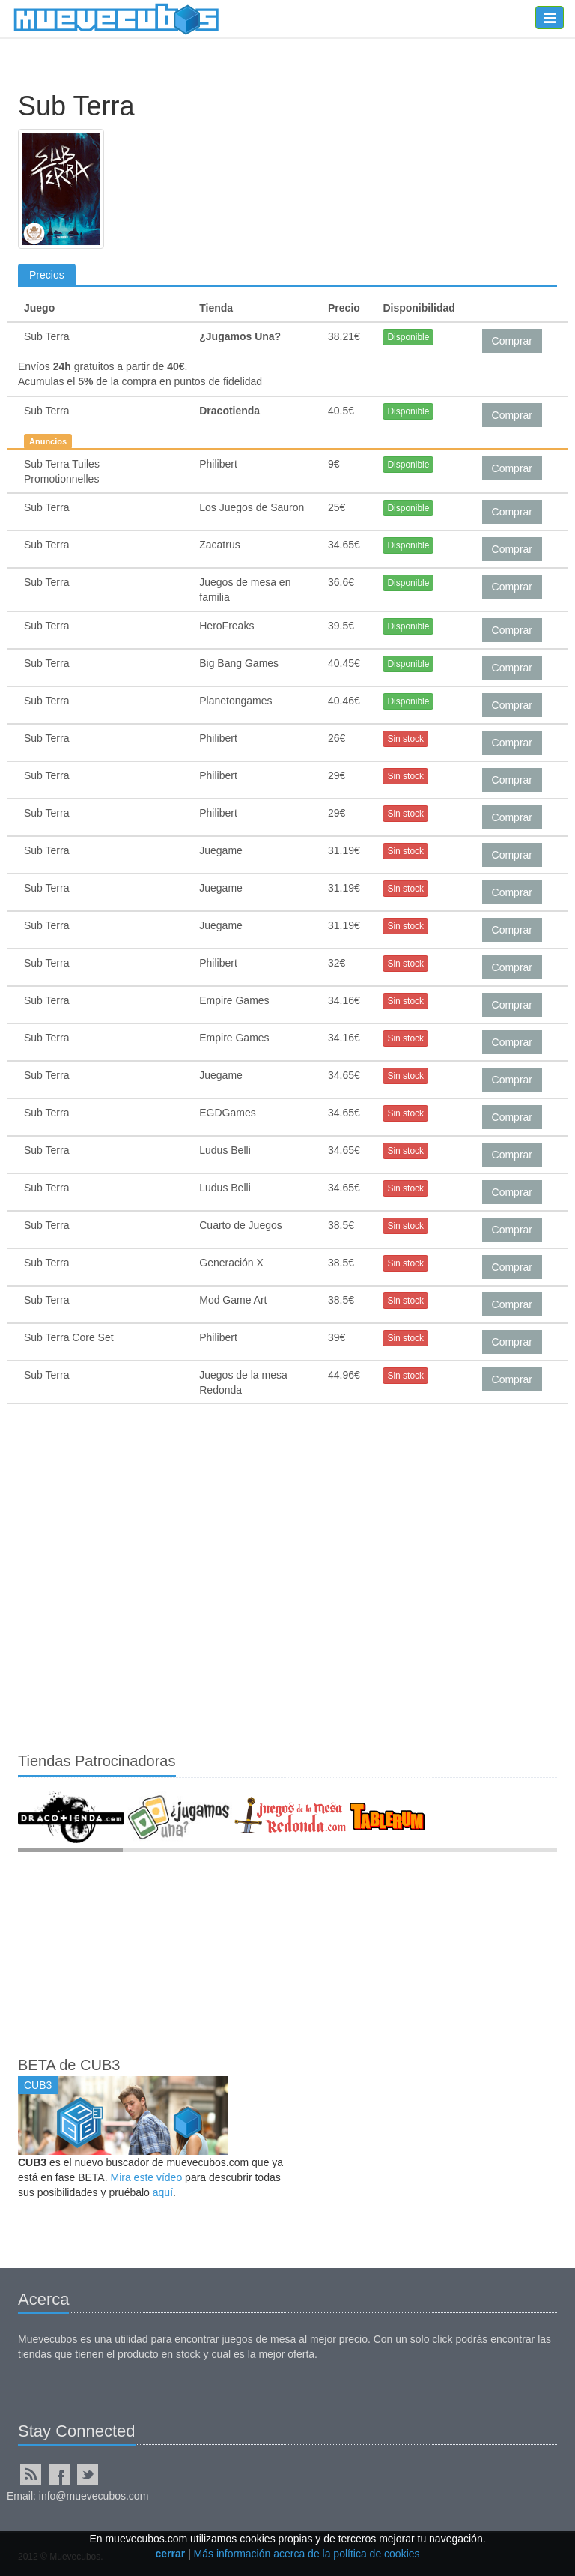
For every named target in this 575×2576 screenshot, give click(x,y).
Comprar (512, 341)
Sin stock (405, 739)
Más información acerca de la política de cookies (307, 2554)
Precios (46, 275)
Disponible (408, 337)
